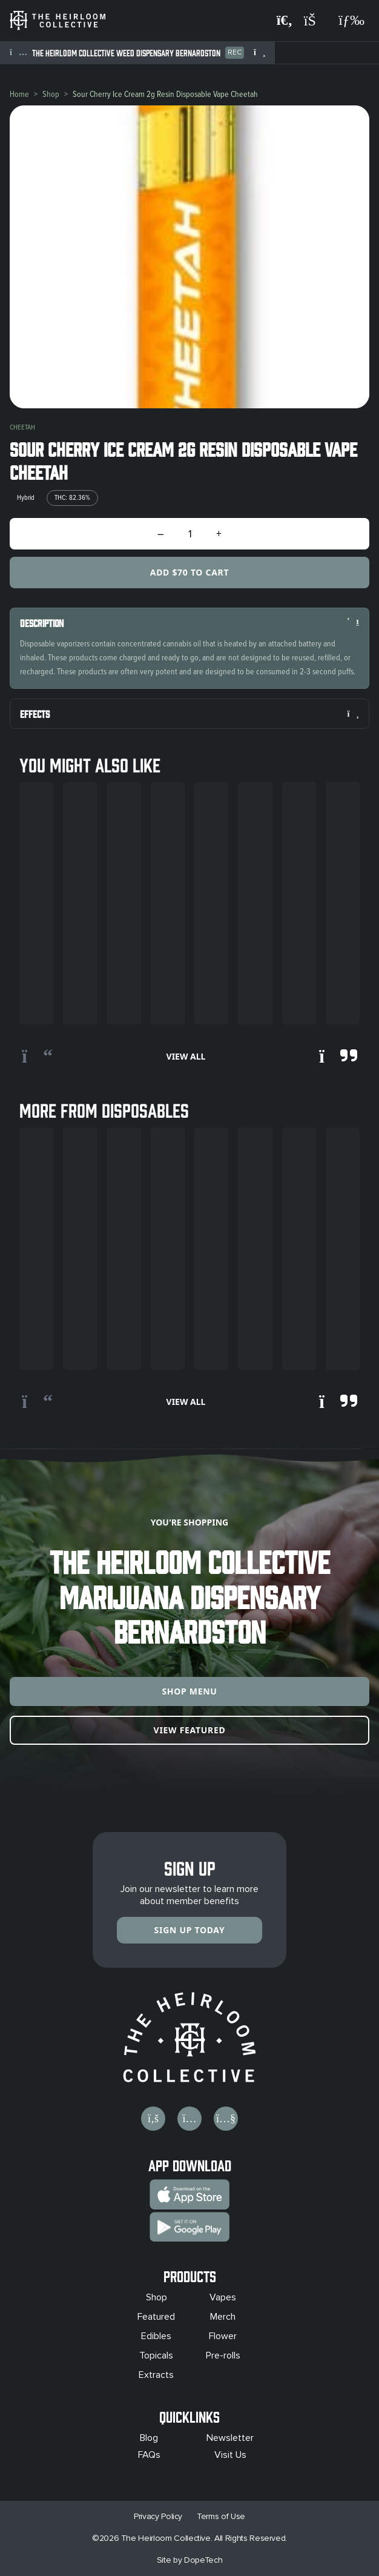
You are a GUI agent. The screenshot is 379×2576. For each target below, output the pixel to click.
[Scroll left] (37, 1056)
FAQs (149, 2455)
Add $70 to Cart (189, 572)
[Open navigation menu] (351, 21)
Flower (223, 2336)
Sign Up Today (189, 1930)
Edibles (156, 2336)
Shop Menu (189, 1691)
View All (186, 1056)
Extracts (156, 2375)
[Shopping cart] (315, 20)
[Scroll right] (338, 1056)
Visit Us (230, 2455)
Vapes (222, 2297)
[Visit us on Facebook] (153, 2118)
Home (19, 94)
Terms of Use (221, 2516)
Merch (223, 2317)
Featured (156, 2317)
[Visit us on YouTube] (226, 2118)
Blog (149, 2438)
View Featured (190, 1730)
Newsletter (230, 2438)
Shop (50, 94)
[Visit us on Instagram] (189, 2118)
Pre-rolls (223, 2355)
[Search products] (285, 21)
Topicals (156, 2355)
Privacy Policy (158, 2516)
